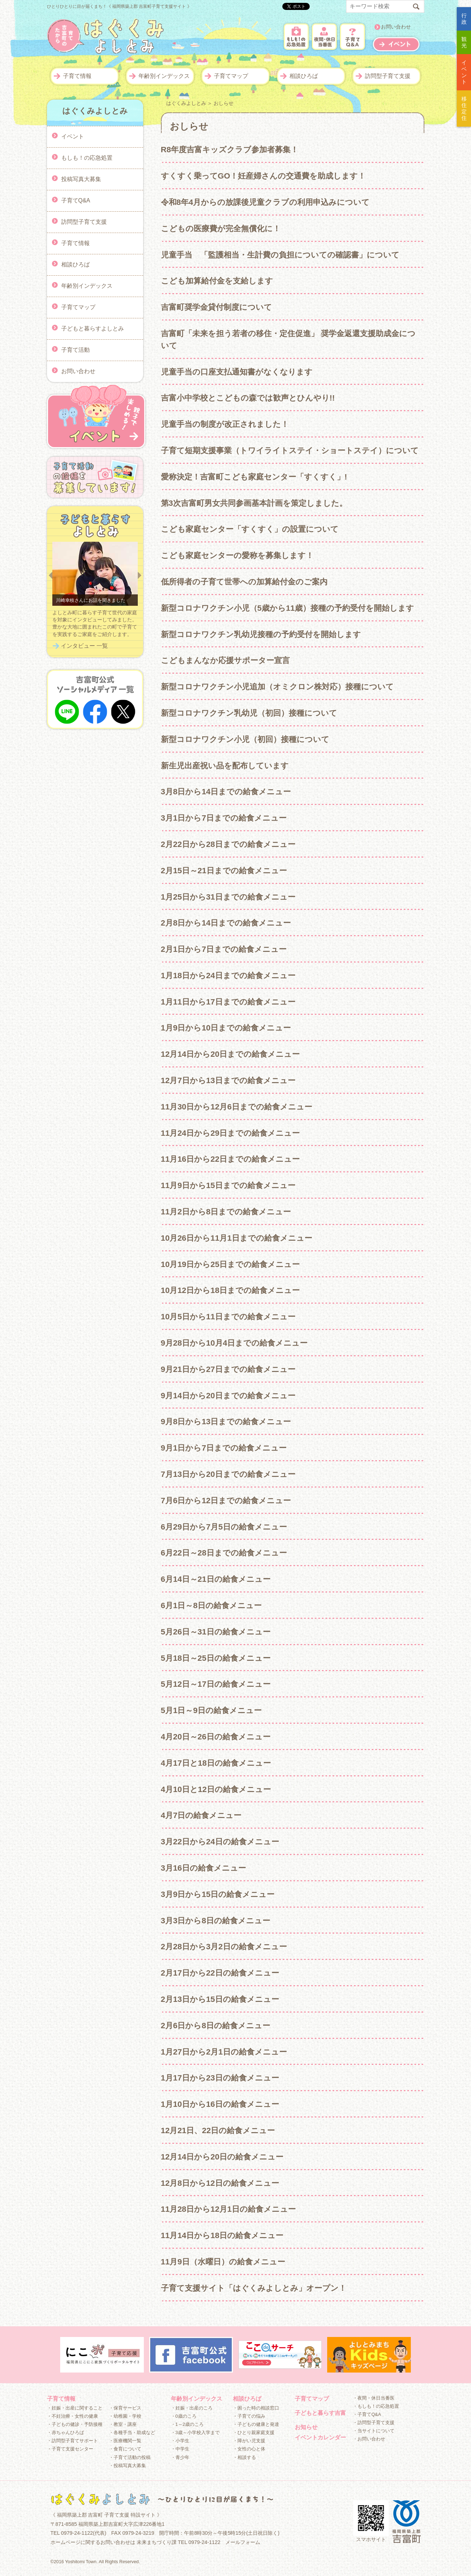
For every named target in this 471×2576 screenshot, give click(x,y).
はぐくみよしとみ (186, 103)
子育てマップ (231, 76)
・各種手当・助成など (132, 2432)
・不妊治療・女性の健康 (72, 2416)
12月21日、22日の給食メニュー (218, 2130)
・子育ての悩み (249, 2416)
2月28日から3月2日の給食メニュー (224, 1946)
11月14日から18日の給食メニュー (222, 2235)
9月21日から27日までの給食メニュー (228, 1369)
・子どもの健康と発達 (256, 2424)
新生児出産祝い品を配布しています (225, 765)
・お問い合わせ (369, 2439)
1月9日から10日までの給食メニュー (226, 1027)
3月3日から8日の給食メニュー (215, 1920)
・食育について (125, 2449)
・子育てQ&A (367, 2414)
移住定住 (464, 108)
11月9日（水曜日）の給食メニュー (223, 2261)
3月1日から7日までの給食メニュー (224, 817)
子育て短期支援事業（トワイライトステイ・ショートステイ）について (290, 450)
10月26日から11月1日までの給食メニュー (236, 1238)
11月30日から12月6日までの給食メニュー (236, 1106)
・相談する (244, 2457)
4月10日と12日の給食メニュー (216, 1789)
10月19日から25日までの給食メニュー (230, 1264)
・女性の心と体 (249, 2449)
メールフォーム (242, 2542)
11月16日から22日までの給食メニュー (230, 1159)
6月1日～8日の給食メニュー (211, 1605)
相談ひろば (303, 76)
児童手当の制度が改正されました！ (225, 424)
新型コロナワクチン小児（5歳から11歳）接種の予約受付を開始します (287, 608)
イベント (72, 136)
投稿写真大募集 (81, 179)
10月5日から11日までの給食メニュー (228, 1316)
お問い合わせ (396, 27)
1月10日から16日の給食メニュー (220, 2104)
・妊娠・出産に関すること (75, 2408)
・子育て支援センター (70, 2449)
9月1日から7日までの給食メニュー (224, 1447)
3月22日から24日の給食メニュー (220, 1841)
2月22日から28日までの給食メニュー (228, 844)
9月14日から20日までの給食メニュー (228, 1395)
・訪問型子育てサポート (72, 2440)
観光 (464, 42)
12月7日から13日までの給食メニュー (228, 1080)
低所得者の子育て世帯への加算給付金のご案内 (244, 581)
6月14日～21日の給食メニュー (216, 1579)
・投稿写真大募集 (127, 2465)
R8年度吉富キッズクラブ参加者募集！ (230, 149)
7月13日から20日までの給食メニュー (228, 1474)
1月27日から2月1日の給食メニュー (224, 2051)
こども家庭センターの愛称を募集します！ (237, 555)
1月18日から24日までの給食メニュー (228, 975)
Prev (50, 576)
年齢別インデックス (164, 76)
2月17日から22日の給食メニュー (220, 1972)
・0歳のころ (184, 2416)
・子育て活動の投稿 (130, 2457)
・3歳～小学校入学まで (195, 2432)
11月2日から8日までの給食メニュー (226, 1211)
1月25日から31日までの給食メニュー (228, 896)
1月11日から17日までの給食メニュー (228, 1001)
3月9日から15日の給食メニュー (218, 1894)
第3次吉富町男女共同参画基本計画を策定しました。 (254, 503)
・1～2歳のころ (187, 2424)
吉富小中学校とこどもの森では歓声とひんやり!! (248, 397)
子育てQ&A (75, 200)
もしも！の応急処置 (86, 157)
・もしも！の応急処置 (376, 2406)
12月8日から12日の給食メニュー (220, 2183)
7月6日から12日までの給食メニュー (226, 1500)
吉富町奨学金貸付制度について (216, 307)
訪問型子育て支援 (387, 76)
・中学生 (180, 2449)
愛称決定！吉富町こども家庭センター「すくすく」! (254, 476)
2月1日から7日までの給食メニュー (224, 949)
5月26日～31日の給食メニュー (216, 1631)
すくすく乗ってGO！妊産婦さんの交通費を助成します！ (263, 175)
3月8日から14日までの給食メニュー (226, 791)
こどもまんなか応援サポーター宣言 (225, 660)
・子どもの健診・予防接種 (75, 2424)
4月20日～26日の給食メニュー (216, 1736)
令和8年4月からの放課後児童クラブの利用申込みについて (265, 202)
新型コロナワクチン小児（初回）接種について (245, 739)
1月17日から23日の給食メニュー (220, 2077)
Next (140, 576)
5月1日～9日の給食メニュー (211, 1710)
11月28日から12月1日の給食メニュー (228, 2209)
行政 (464, 18)
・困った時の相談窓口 (256, 2408)
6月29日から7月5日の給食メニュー (224, 1526)
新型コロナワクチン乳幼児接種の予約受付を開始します (261, 634)
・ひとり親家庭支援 (253, 2432)
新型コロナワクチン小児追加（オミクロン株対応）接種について (277, 686)
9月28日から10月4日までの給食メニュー (234, 1343)
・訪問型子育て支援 (373, 2422)
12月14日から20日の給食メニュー (222, 2156)
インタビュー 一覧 (84, 646)
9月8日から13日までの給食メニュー (226, 1421)
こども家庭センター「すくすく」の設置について (250, 529)
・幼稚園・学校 (125, 2416)
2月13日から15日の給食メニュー (220, 1999)
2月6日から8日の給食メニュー (215, 2025)
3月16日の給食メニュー (203, 1868)
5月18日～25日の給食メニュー (216, 1658)
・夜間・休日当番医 (373, 2398)
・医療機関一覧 (125, 2440)
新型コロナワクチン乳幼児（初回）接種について (249, 713)
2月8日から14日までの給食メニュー (226, 922)
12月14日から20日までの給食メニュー (230, 1054)
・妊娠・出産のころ (192, 2408)
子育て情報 (77, 76)
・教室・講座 (123, 2424)
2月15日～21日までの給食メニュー (224, 870)
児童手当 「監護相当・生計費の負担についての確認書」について (280, 254)
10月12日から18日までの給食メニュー (230, 1290)
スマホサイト (371, 2521)
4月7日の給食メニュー (201, 1815)
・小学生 (180, 2440)
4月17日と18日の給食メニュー (216, 1763)
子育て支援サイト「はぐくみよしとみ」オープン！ (253, 2288)
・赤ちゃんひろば (65, 2432)
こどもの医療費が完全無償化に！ (221, 228)
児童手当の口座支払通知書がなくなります (237, 371)
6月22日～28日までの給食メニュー (224, 1552)
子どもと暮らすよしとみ (92, 328)
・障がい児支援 (249, 2440)
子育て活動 (75, 349)
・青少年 (180, 2457)
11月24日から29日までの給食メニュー (230, 1133)
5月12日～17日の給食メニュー (216, 1684)
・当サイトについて (373, 2430)
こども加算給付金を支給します (217, 280)
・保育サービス (125, 2408)
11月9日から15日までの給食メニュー (228, 1185)
